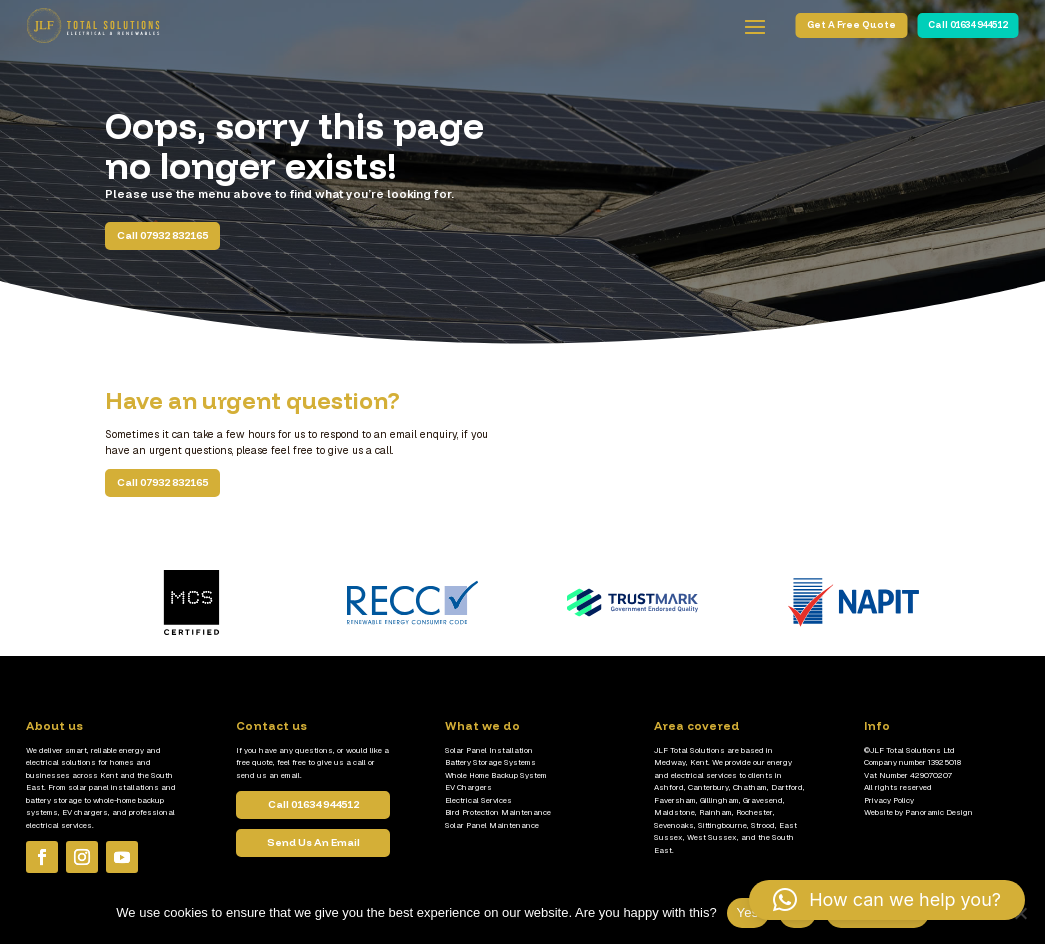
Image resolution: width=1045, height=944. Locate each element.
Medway (670, 762)
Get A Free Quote (851, 24)
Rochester (754, 812)
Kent (699, 762)
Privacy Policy (889, 800)
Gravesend (763, 800)
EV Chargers (468, 787)
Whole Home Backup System (496, 775)
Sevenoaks (674, 825)
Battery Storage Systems (490, 762)
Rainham (715, 812)
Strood (763, 825)
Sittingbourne (722, 825)
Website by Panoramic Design (918, 812)
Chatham (750, 787)
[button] (887, 900)
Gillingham (719, 800)
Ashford (669, 787)
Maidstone (674, 812)
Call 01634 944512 (967, 24)
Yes (748, 912)
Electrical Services (478, 800)
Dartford (787, 787)
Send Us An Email (313, 864)
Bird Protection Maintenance (498, 812)
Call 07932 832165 (162, 235)
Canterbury (708, 787)
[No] (1020, 913)
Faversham (675, 800)
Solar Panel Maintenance (492, 825)
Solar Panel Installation (489, 750)
